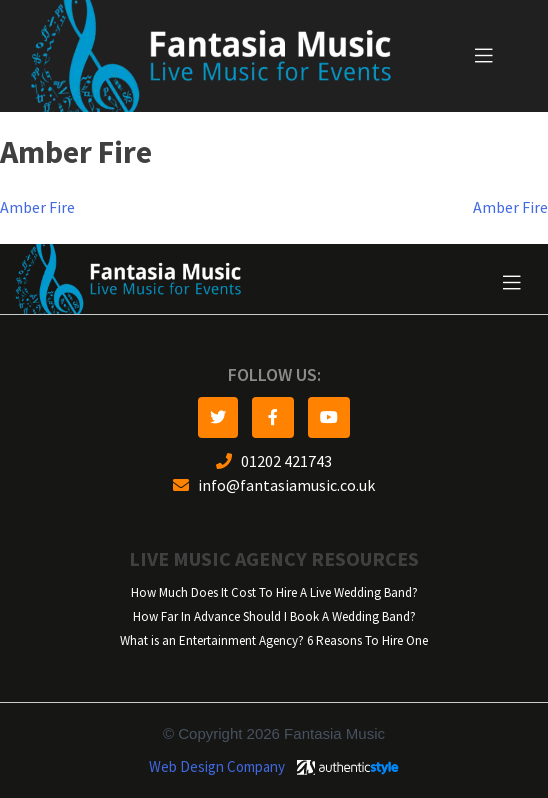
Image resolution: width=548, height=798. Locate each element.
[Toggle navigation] (484, 56)
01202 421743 (274, 461)
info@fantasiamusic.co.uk (274, 485)
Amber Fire (37, 207)
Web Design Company (217, 767)
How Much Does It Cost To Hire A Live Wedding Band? (274, 592)
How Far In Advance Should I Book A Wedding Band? (274, 616)
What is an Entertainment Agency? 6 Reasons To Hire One (274, 640)
